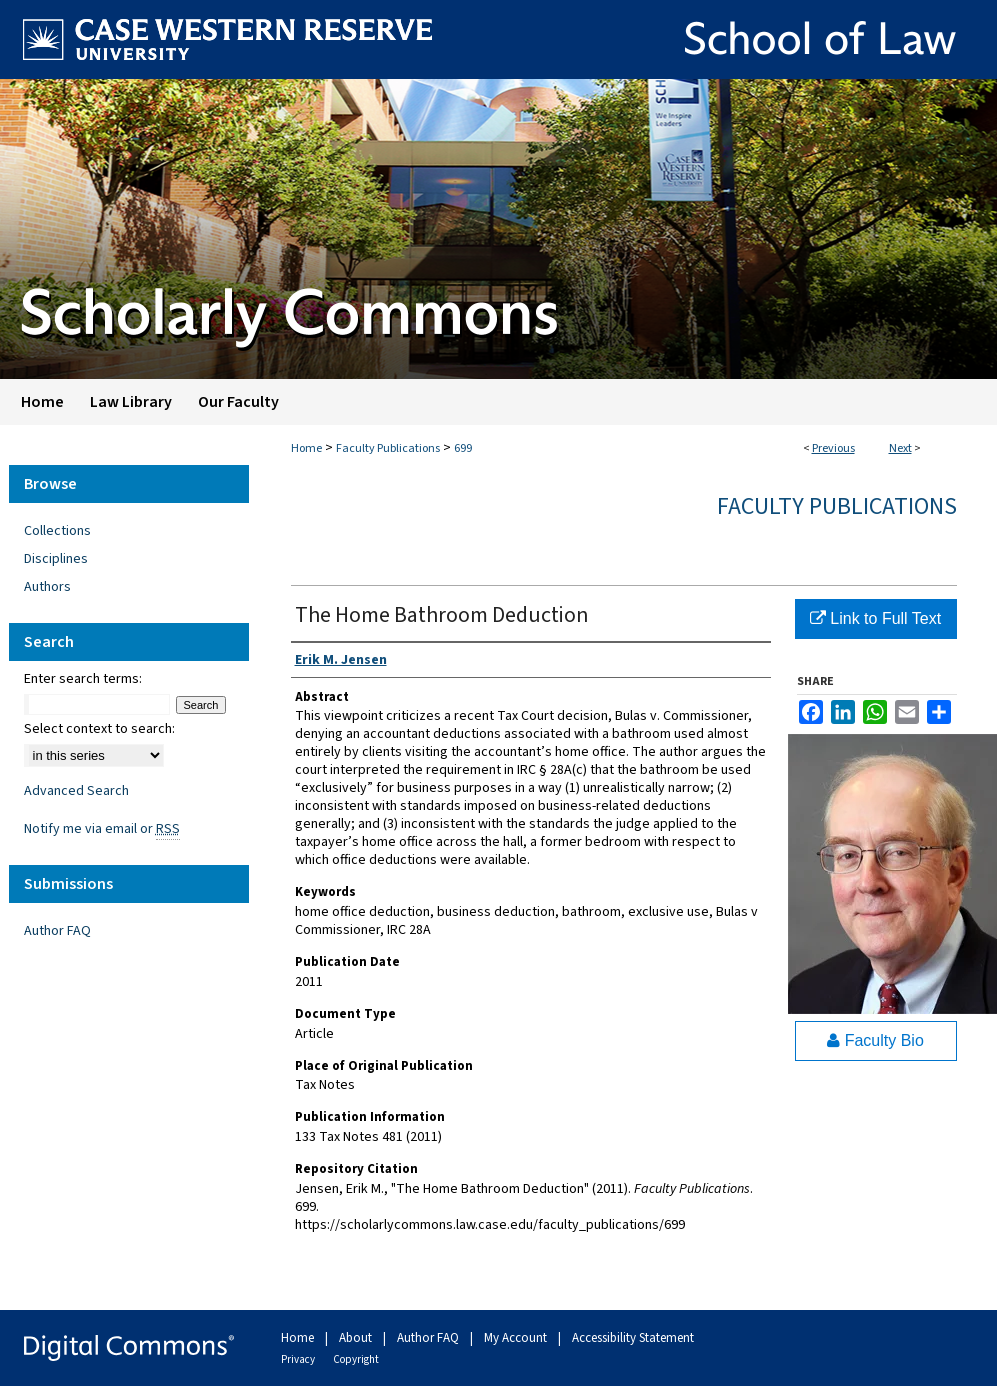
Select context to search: (99, 729)
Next (900, 448)
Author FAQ (57, 931)
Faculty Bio (875, 1040)
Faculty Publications (388, 448)
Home (306, 448)
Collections (57, 531)
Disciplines (56, 559)
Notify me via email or (102, 829)
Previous (833, 448)
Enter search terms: (83, 679)
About (357, 1338)
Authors (47, 587)
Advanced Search (76, 791)
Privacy (299, 1359)
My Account (517, 1338)
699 (463, 448)
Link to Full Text (875, 618)
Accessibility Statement (633, 1338)
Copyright (356, 1359)
